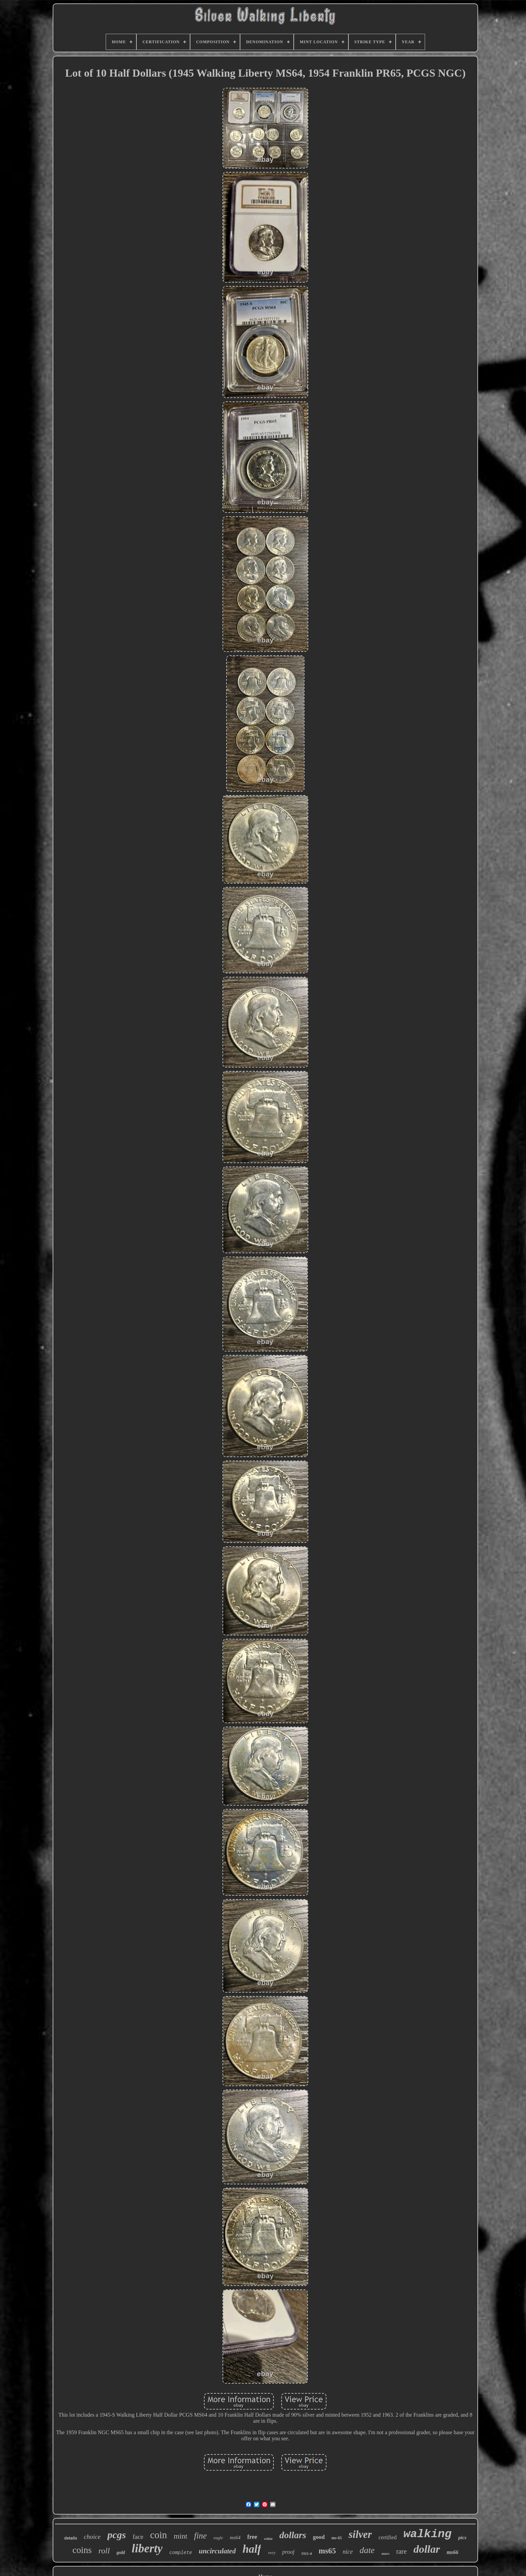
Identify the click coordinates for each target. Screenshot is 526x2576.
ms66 (452, 2552)
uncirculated (217, 2551)
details (70, 2538)
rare (401, 2551)
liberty (147, 2548)
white (268, 2538)
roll (104, 2550)
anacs (386, 2553)
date (367, 2550)
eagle (218, 2537)
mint (180, 2536)
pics (462, 2537)
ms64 (235, 2537)
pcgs (116, 2534)
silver (360, 2534)
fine (200, 2535)
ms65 (327, 2551)
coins (81, 2550)
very (271, 2552)
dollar (427, 2549)
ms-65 (337, 2537)
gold (120, 2552)
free (252, 2536)
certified (387, 2537)
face (138, 2536)
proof (288, 2552)
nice (348, 2551)
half (251, 2549)
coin (158, 2534)
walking (427, 2534)
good (319, 2537)
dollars (292, 2535)
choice (92, 2536)
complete (180, 2552)
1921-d (306, 2553)
